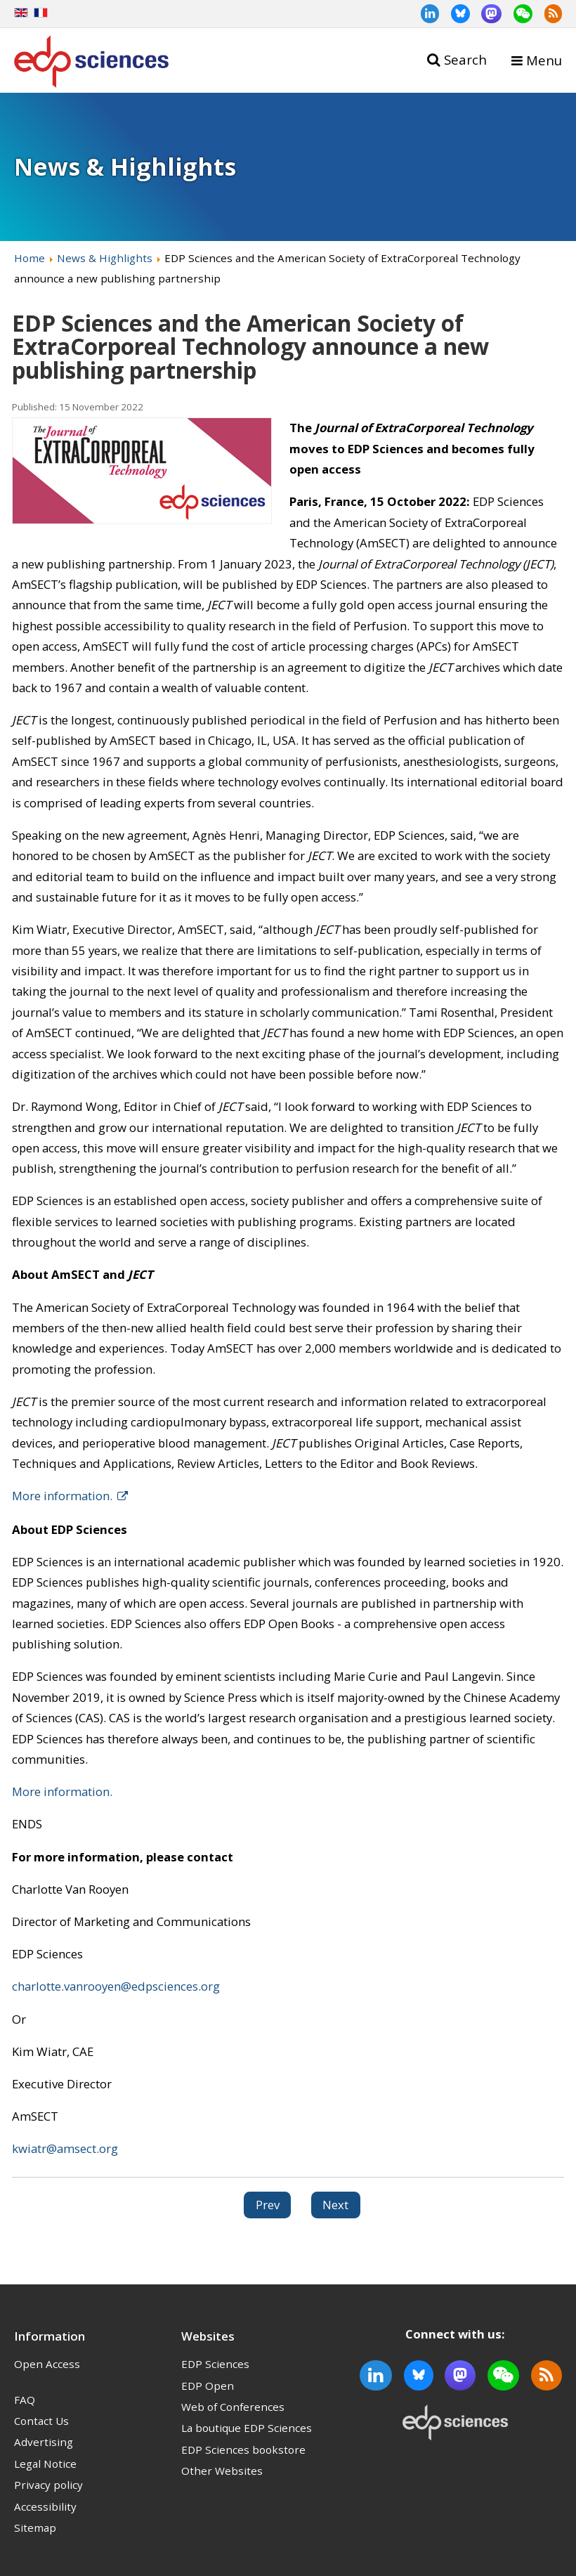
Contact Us (41, 2421)
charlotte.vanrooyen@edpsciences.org (116, 1986)
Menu (544, 60)
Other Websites (222, 2471)
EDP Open (207, 2386)
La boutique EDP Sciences (246, 2428)
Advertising (43, 2442)
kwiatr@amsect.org (65, 2148)
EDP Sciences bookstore (243, 2449)
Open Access (47, 2364)
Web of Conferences (232, 2407)
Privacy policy (48, 2485)
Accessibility (45, 2506)
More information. (62, 1496)
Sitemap (35, 2527)
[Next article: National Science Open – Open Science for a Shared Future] (336, 2205)
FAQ (24, 2400)
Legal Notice (45, 2464)
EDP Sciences (215, 2364)
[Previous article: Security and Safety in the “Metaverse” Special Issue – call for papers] (268, 2205)
